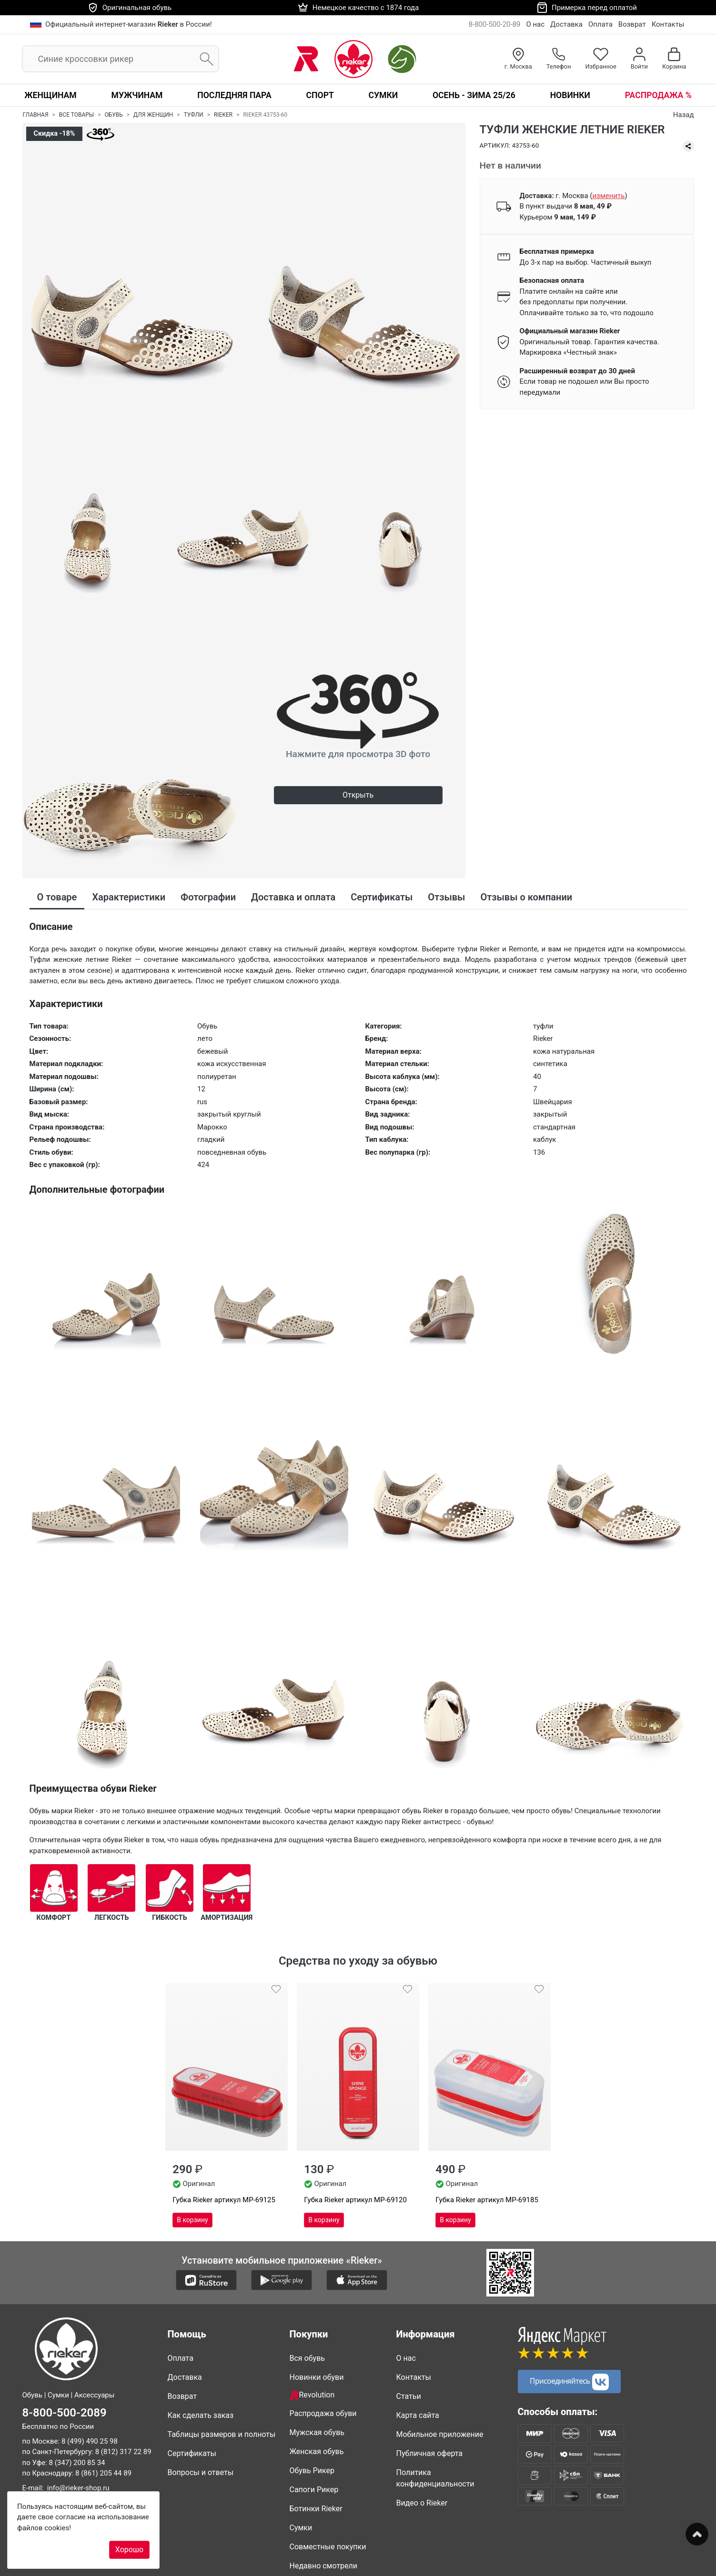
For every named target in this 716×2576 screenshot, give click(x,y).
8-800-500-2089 (64, 2413)
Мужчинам (137, 95)
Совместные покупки (328, 2546)
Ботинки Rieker (316, 2508)
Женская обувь (317, 2451)
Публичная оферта (429, 2453)
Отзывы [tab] (446, 897)
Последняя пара (234, 95)
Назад (683, 114)
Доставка (566, 24)
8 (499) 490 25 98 (89, 2441)
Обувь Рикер (312, 2470)
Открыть (358, 794)
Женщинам (50, 95)
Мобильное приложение (440, 2434)
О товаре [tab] (57, 897)
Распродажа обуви (323, 2413)
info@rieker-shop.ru (78, 2488)
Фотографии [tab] (208, 897)
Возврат (632, 24)
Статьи (408, 2396)
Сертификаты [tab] (382, 897)
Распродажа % (658, 95)
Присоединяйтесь (569, 2381)
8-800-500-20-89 (495, 24)
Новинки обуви (317, 2377)
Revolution (312, 2395)
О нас (535, 24)
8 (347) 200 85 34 (77, 2462)
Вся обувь (307, 2358)
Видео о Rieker (422, 2502)
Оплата (600, 24)
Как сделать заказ (201, 2415)
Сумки (383, 95)
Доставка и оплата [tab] (293, 897)
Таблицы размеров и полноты (222, 2434)
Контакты (668, 24)
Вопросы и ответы (201, 2472)
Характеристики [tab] (128, 897)
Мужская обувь (317, 2432)
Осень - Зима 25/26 (474, 95)
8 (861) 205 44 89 (103, 2473)
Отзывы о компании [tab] (526, 897)
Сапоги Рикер (314, 2489)
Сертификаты (192, 2453)
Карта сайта (417, 2415)
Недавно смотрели (324, 2565)
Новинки (570, 95)
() (608, 195)
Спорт (320, 95)
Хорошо (129, 2549)
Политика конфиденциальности (435, 2478)
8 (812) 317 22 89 (123, 2452)
